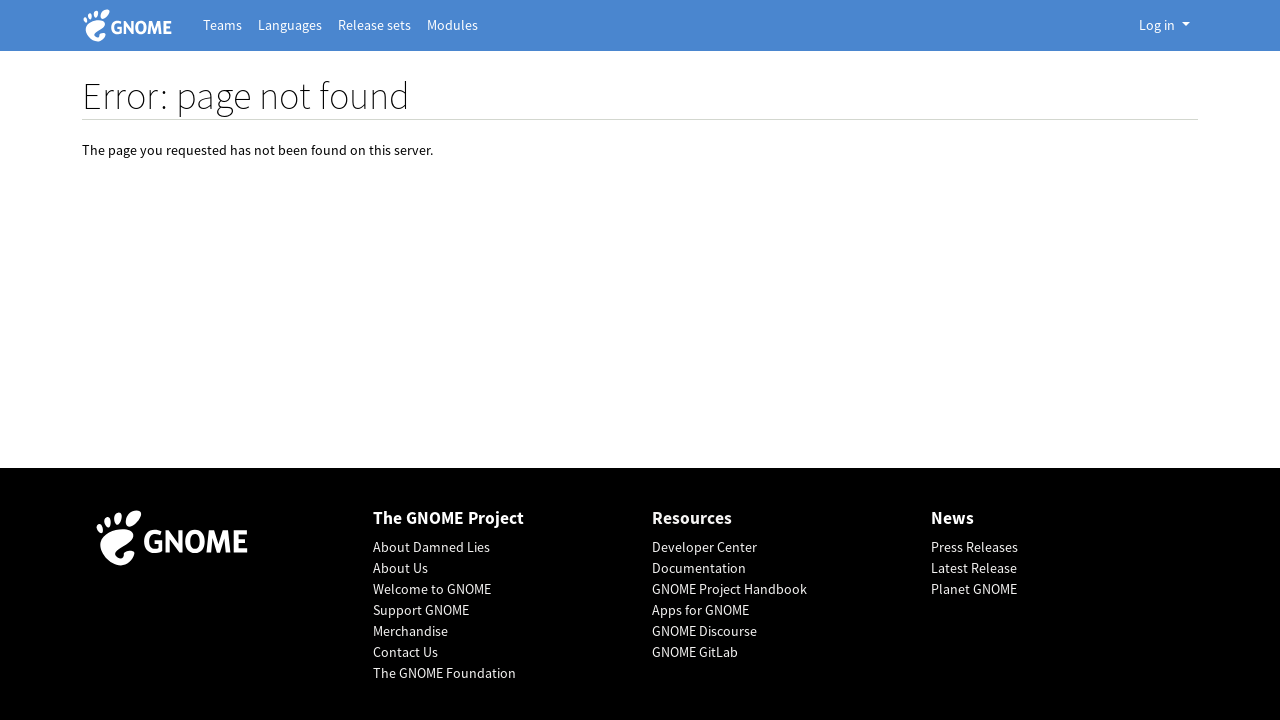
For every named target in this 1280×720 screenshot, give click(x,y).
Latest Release (974, 568)
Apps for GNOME (700, 610)
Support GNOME (421, 610)
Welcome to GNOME (432, 589)
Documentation (699, 568)
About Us (400, 568)
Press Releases (974, 547)
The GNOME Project (448, 518)
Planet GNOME (974, 589)
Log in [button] (1158, 25)
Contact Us (405, 652)
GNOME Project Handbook (729, 589)
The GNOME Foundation (444, 673)
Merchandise (410, 631)
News (952, 518)
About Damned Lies (431, 547)
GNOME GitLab (695, 652)
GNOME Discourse (704, 631)
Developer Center (704, 547)
